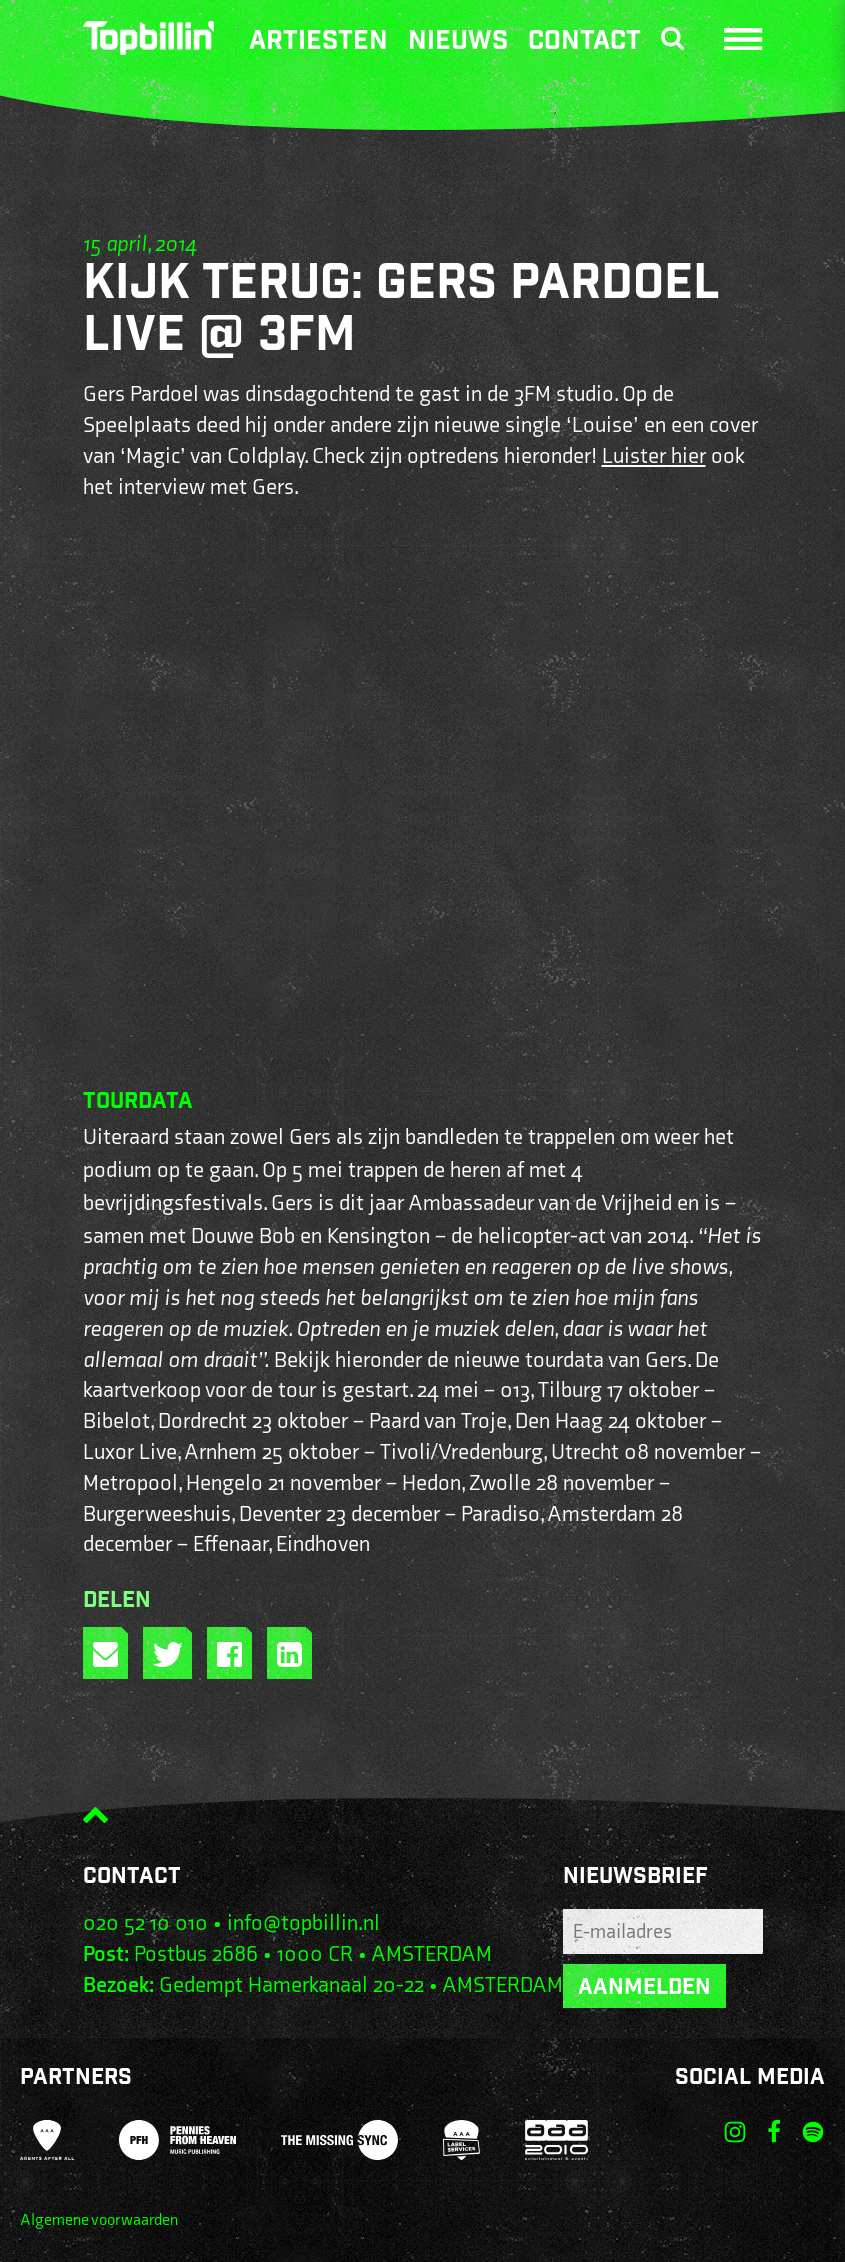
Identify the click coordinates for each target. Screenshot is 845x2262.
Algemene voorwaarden (99, 2220)
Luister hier (654, 456)
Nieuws (458, 43)
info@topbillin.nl (303, 1923)
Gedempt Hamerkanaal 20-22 (291, 1985)
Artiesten (318, 43)
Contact (584, 43)
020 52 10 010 (145, 1923)
